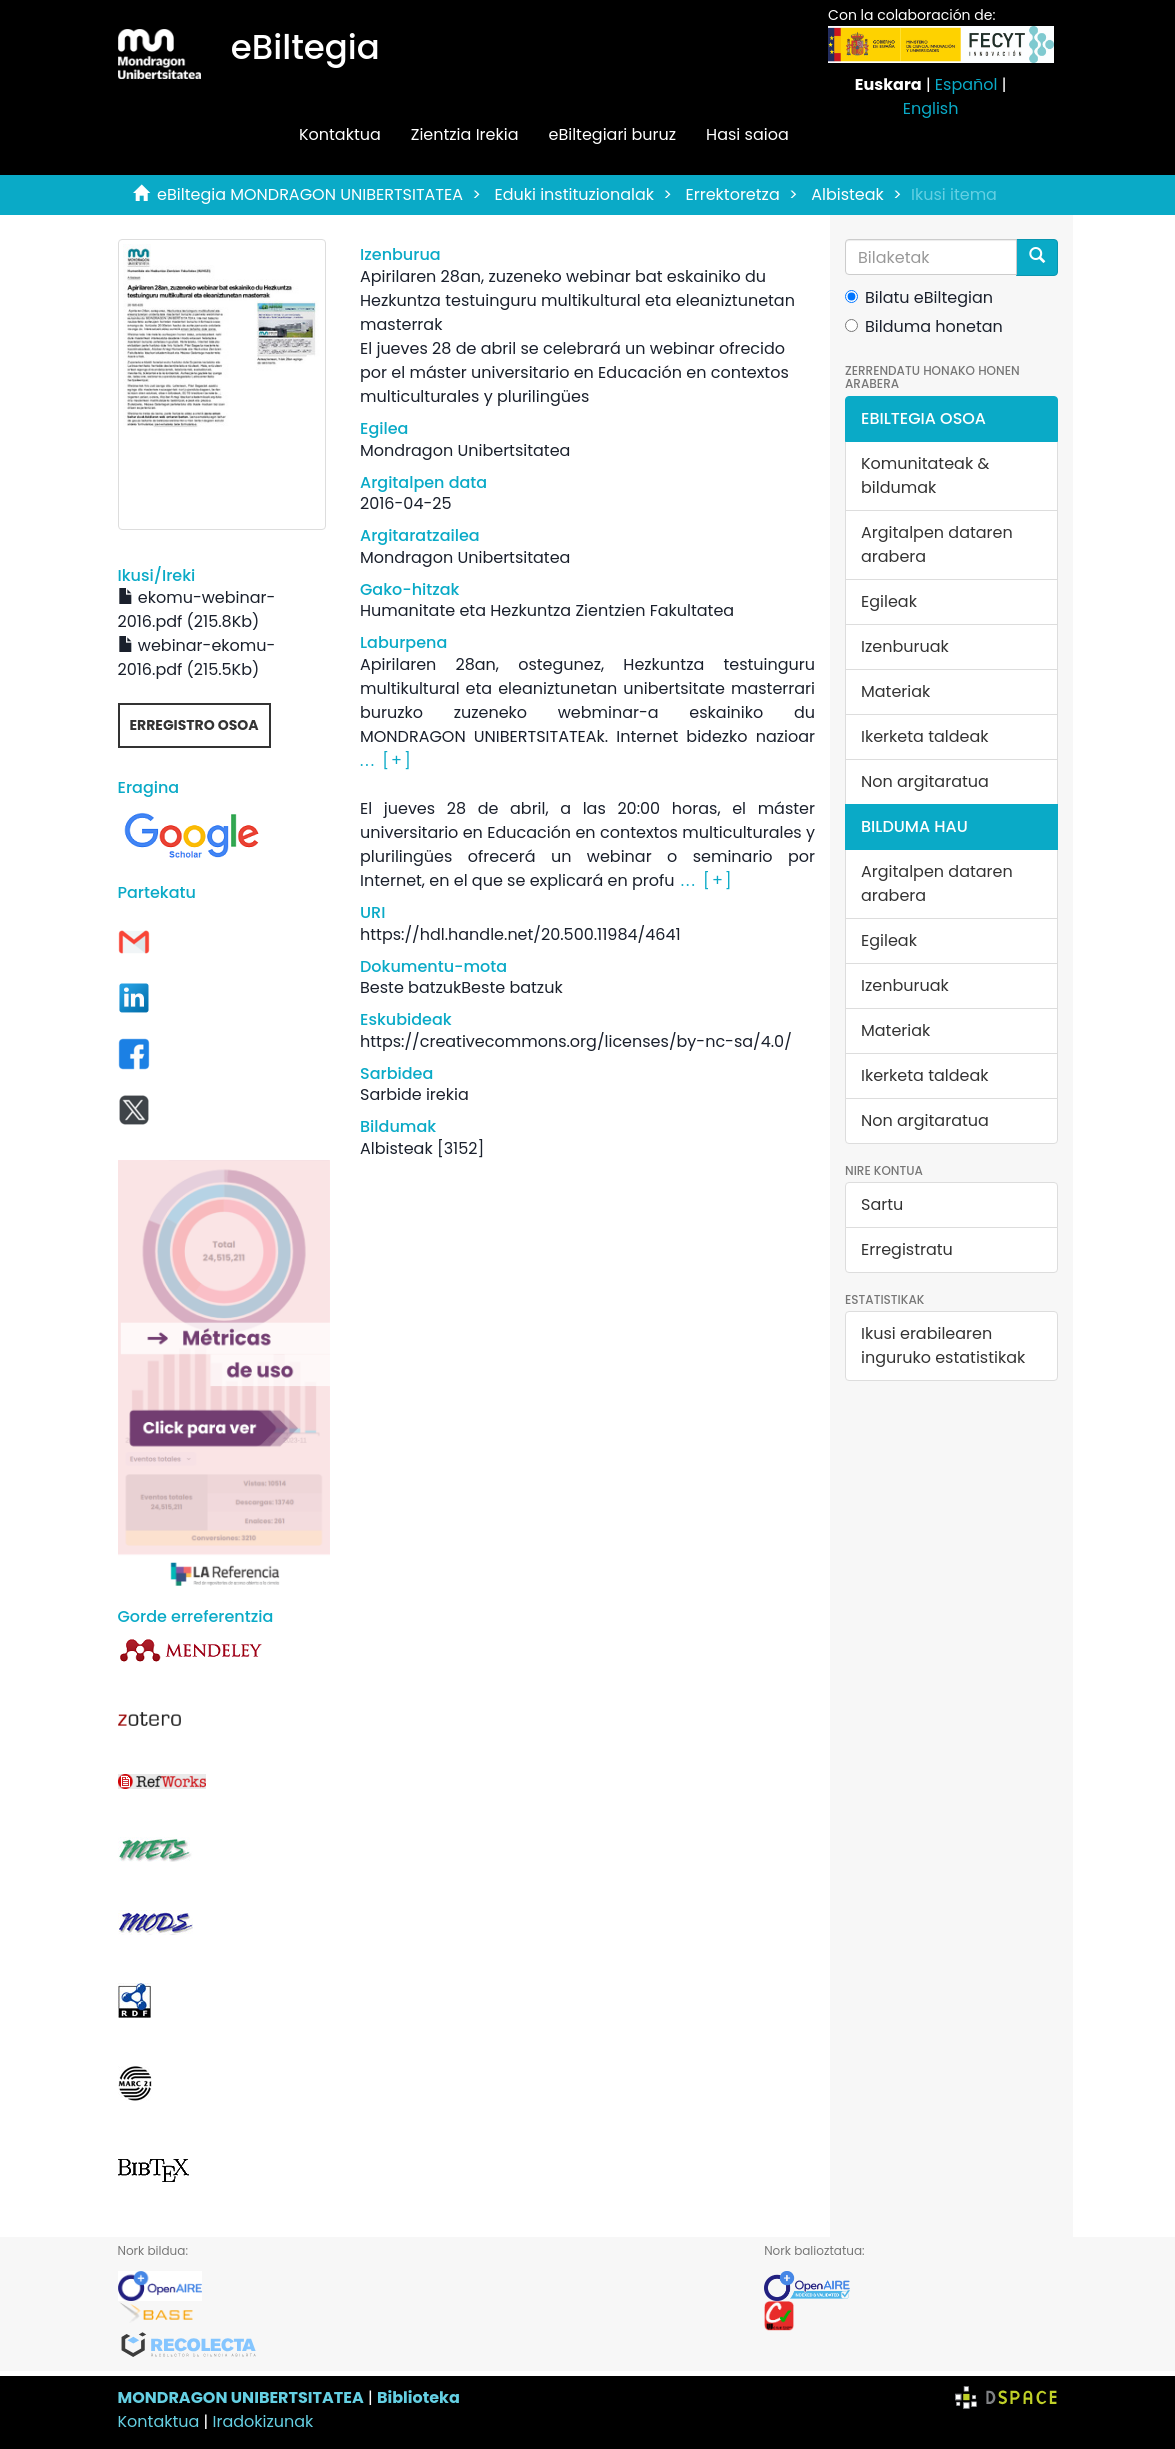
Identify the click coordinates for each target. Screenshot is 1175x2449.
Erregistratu (907, 1249)
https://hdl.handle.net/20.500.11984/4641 (520, 934)
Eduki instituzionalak (574, 194)
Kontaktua (340, 134)
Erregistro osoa (194, 725)
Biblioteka (418, 2397)
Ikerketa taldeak (925, 736)
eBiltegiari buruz (612, 134)
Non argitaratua (925, 781)
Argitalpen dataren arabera (937, 544)
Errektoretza (733, 194)
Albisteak (847, 194)
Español (966, 84)
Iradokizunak (263, 2421)
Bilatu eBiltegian (919, 297)
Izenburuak (905, 646)
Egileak (889, 601)
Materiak (895, 691)
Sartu (882, 1204)
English (931, 108)
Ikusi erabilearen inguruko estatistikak (943, 1345)
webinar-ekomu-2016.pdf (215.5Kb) (197, 657)
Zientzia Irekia (465, 134)
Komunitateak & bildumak (925, 475)
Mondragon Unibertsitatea (465, 450)
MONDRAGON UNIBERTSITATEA (241, 2397)
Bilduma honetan (924, 326)
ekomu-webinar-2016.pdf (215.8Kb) (197, 609)
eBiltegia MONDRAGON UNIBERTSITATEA (310, 194)
